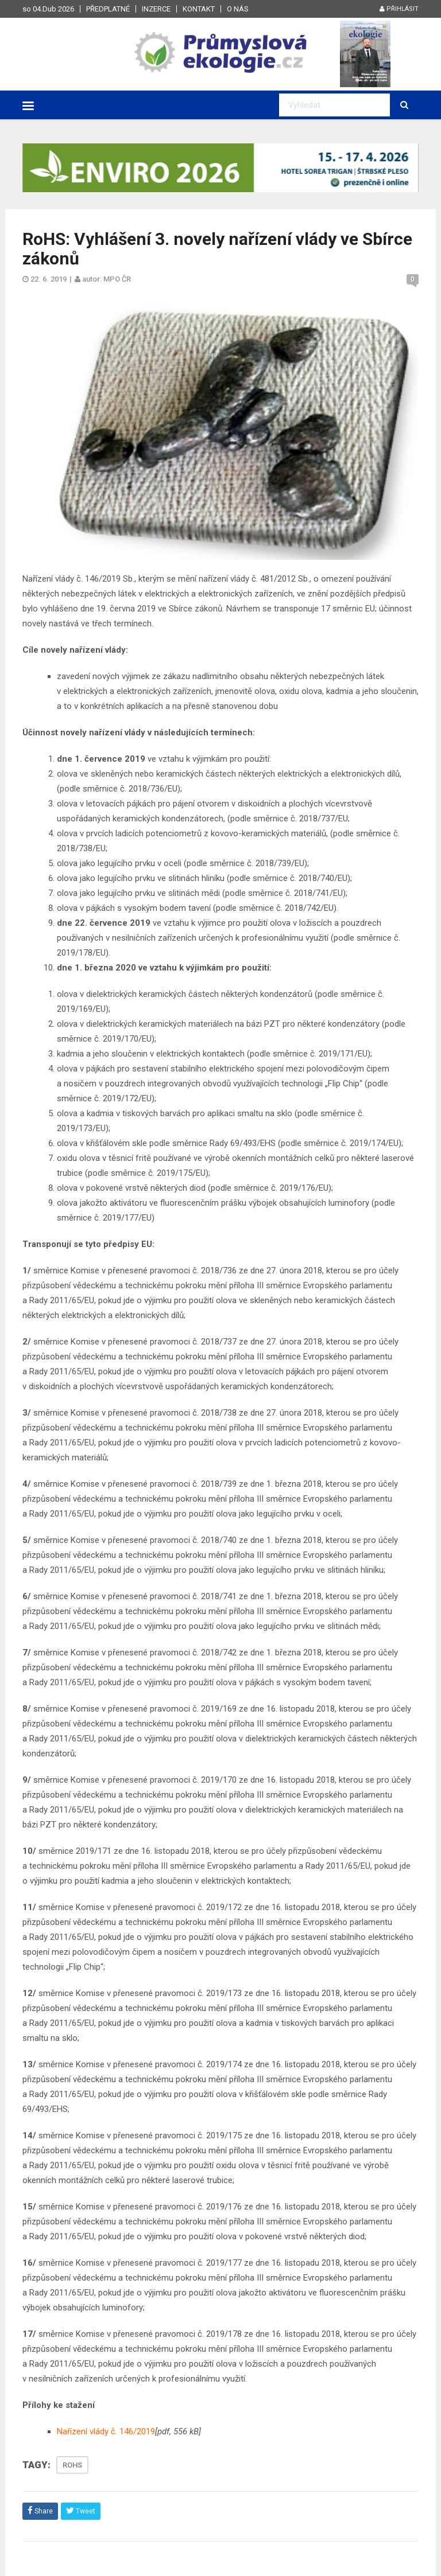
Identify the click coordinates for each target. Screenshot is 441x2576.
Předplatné (108, 9)
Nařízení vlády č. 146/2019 (106, 2431)
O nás (238, 9)
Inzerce (156, 9)
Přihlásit (399, 9)
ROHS (72, 2465)
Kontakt (199, 9)
